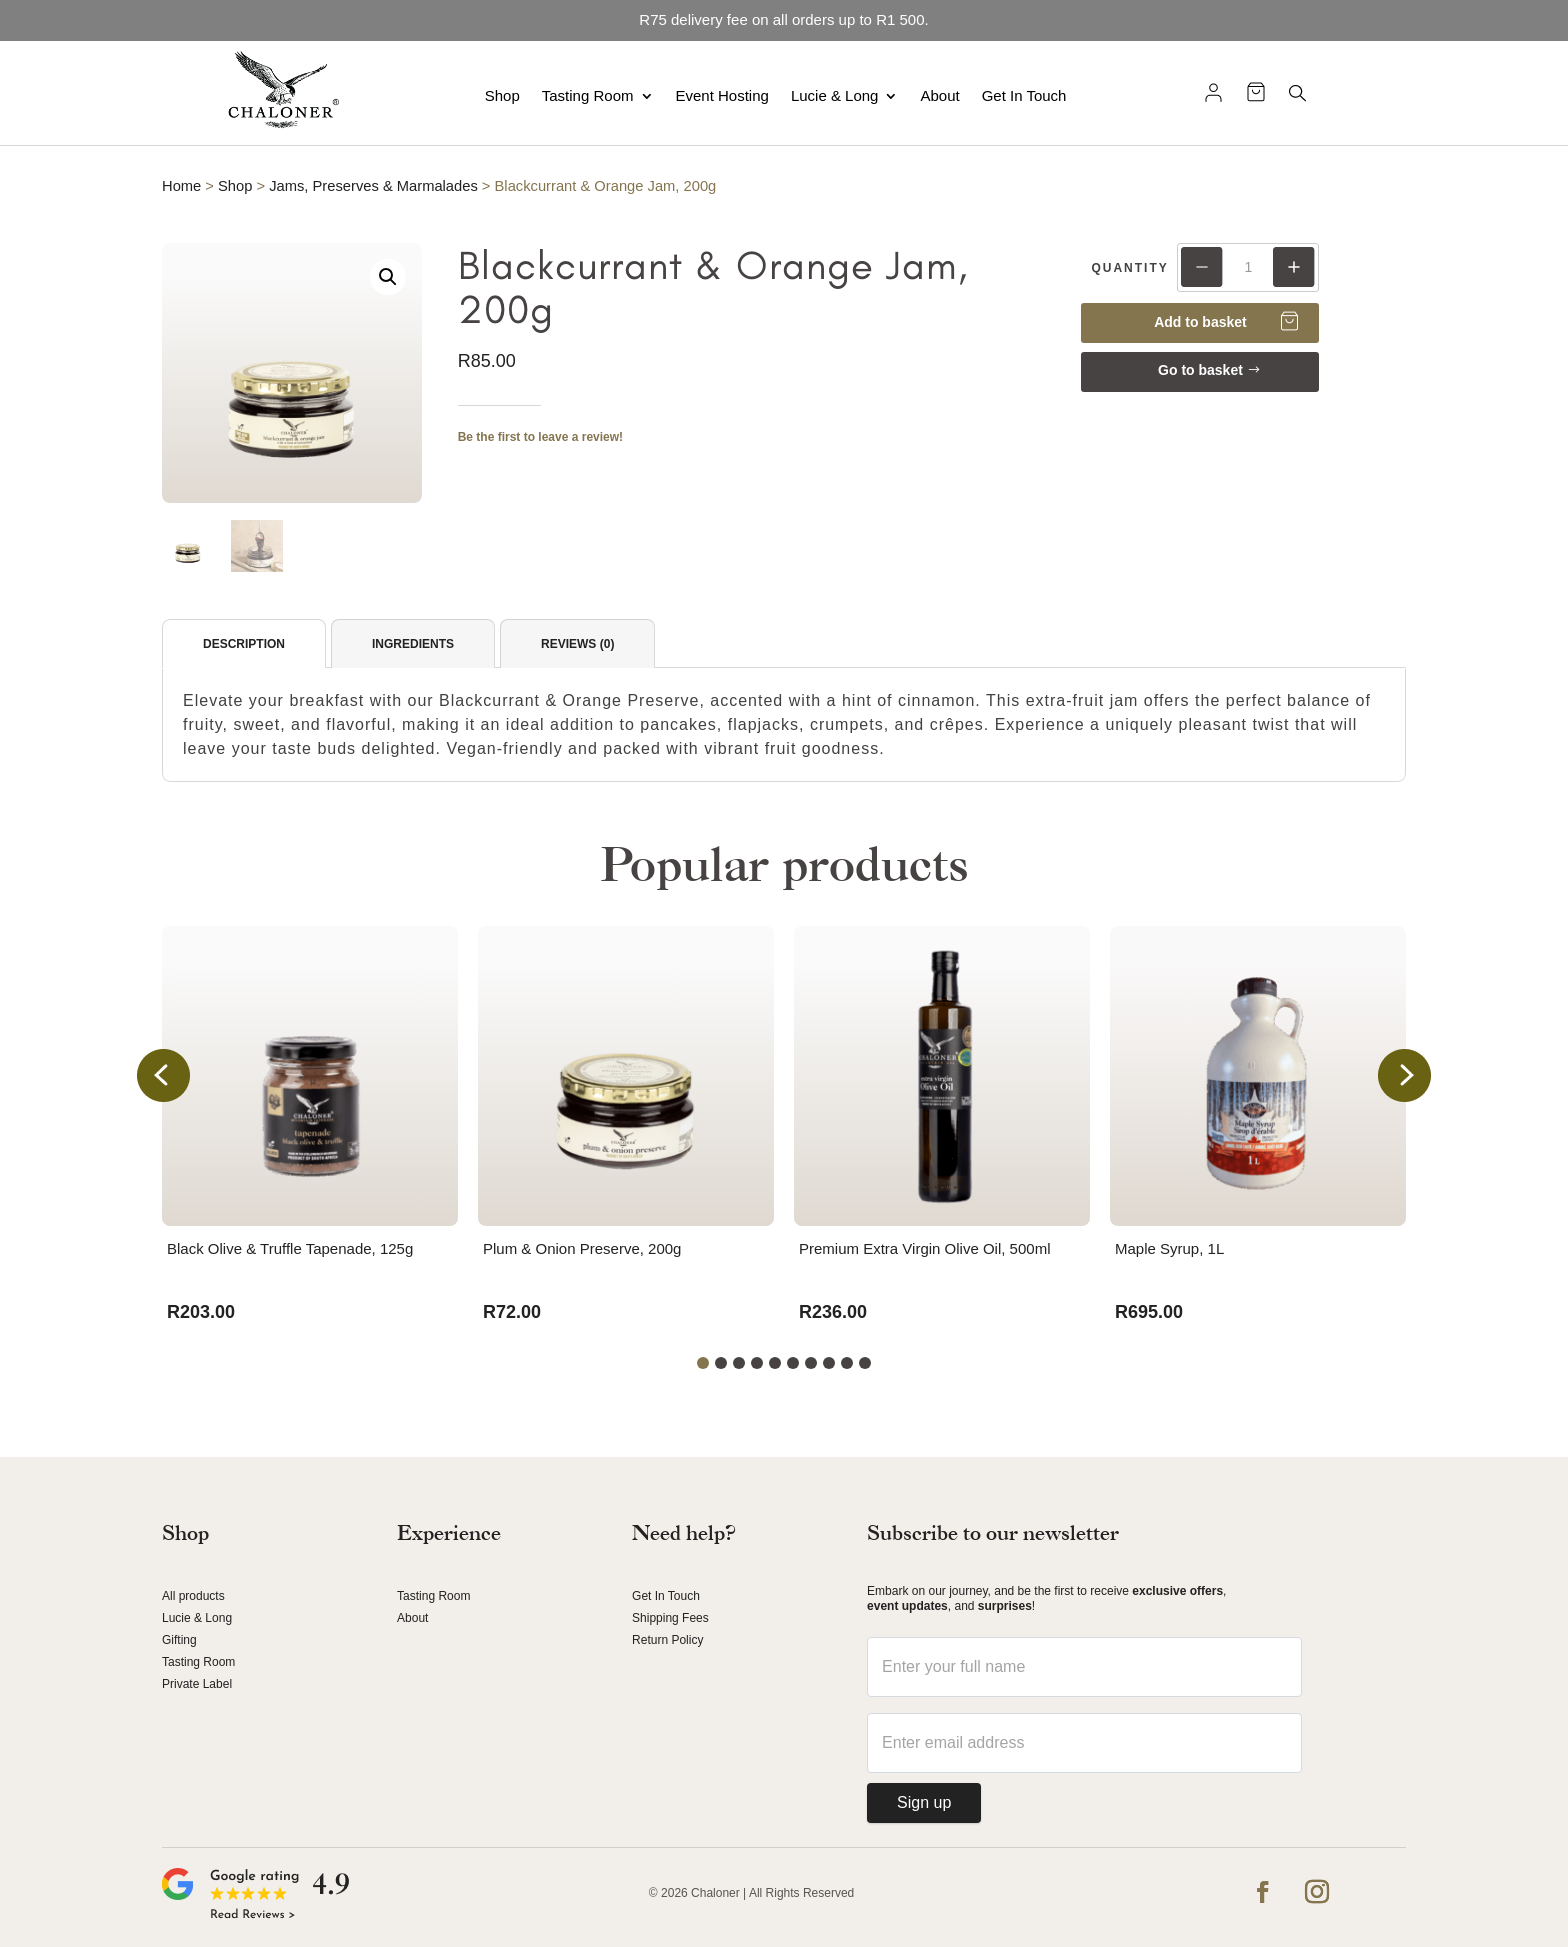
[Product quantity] (1248, 267)
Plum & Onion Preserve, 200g (582, 1248)
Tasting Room (588, 95)
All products (193, 1596)
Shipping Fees (670, 1618)
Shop (502, 95)
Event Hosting (722, 95)
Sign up (924, 1802)
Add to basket (1200, 322)
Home (181, 186)
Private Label (197, 1684)
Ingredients (413, 644)
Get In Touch (1024, 95)
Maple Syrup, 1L (1169, 1248)
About (939, 95)
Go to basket (1200, 370)
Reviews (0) (577, 644)
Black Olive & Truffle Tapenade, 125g (290, 1248)
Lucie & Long (835, 95)
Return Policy (667, 1640)
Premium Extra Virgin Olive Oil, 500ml (924, 1248)
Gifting (179, 1640)
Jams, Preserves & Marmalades (373, 186)
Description (244, 644)
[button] (388, 277)
